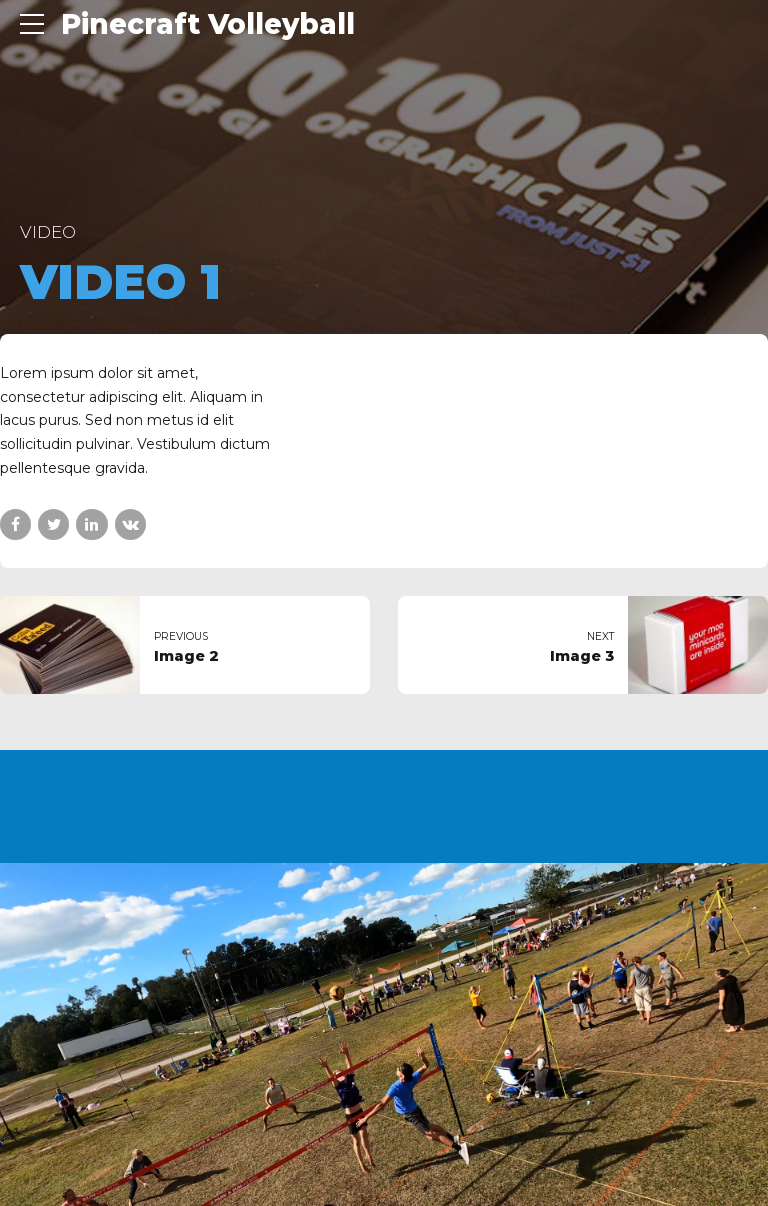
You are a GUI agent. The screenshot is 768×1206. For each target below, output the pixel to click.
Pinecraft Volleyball (208, 24)
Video (48, 232)
